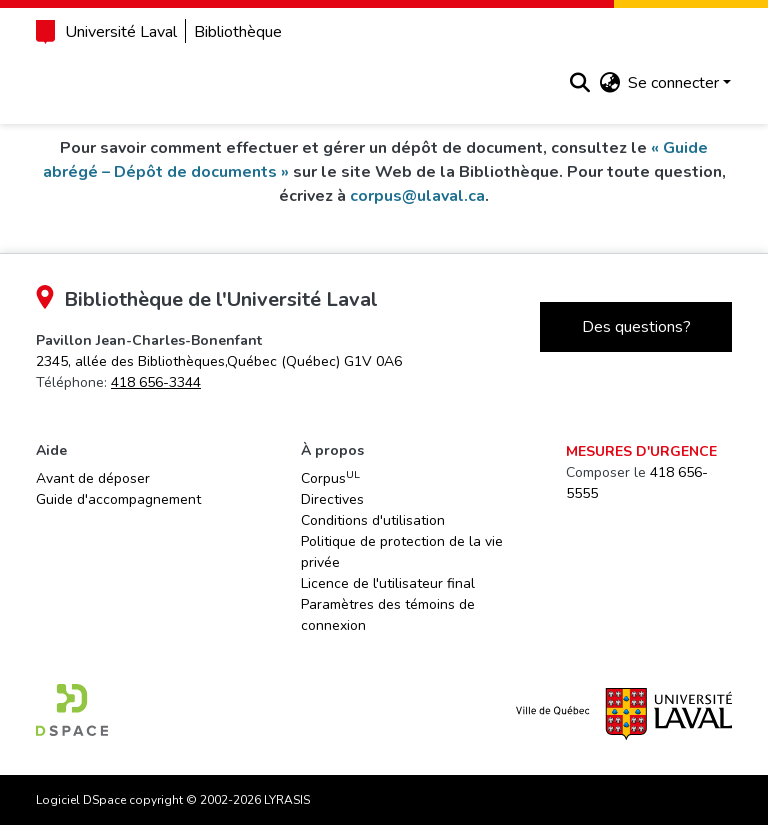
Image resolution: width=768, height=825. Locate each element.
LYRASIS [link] (287, 800)
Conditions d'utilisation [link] (373, 520)
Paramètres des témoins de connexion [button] (388, 615)
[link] (219, 361)
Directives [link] (332, 499)
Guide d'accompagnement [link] (118, 499)
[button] (579, 83)
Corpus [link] (330, 478)
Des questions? (636, 327)
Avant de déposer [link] (93, 478)
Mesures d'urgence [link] (641, 451)
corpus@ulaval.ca (417, 196)
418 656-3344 (156, 382)
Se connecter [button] (675, 83)
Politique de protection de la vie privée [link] (402, 552)
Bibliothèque (238, 32)
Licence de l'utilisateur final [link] (388, 583)
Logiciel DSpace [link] (81, 800)
